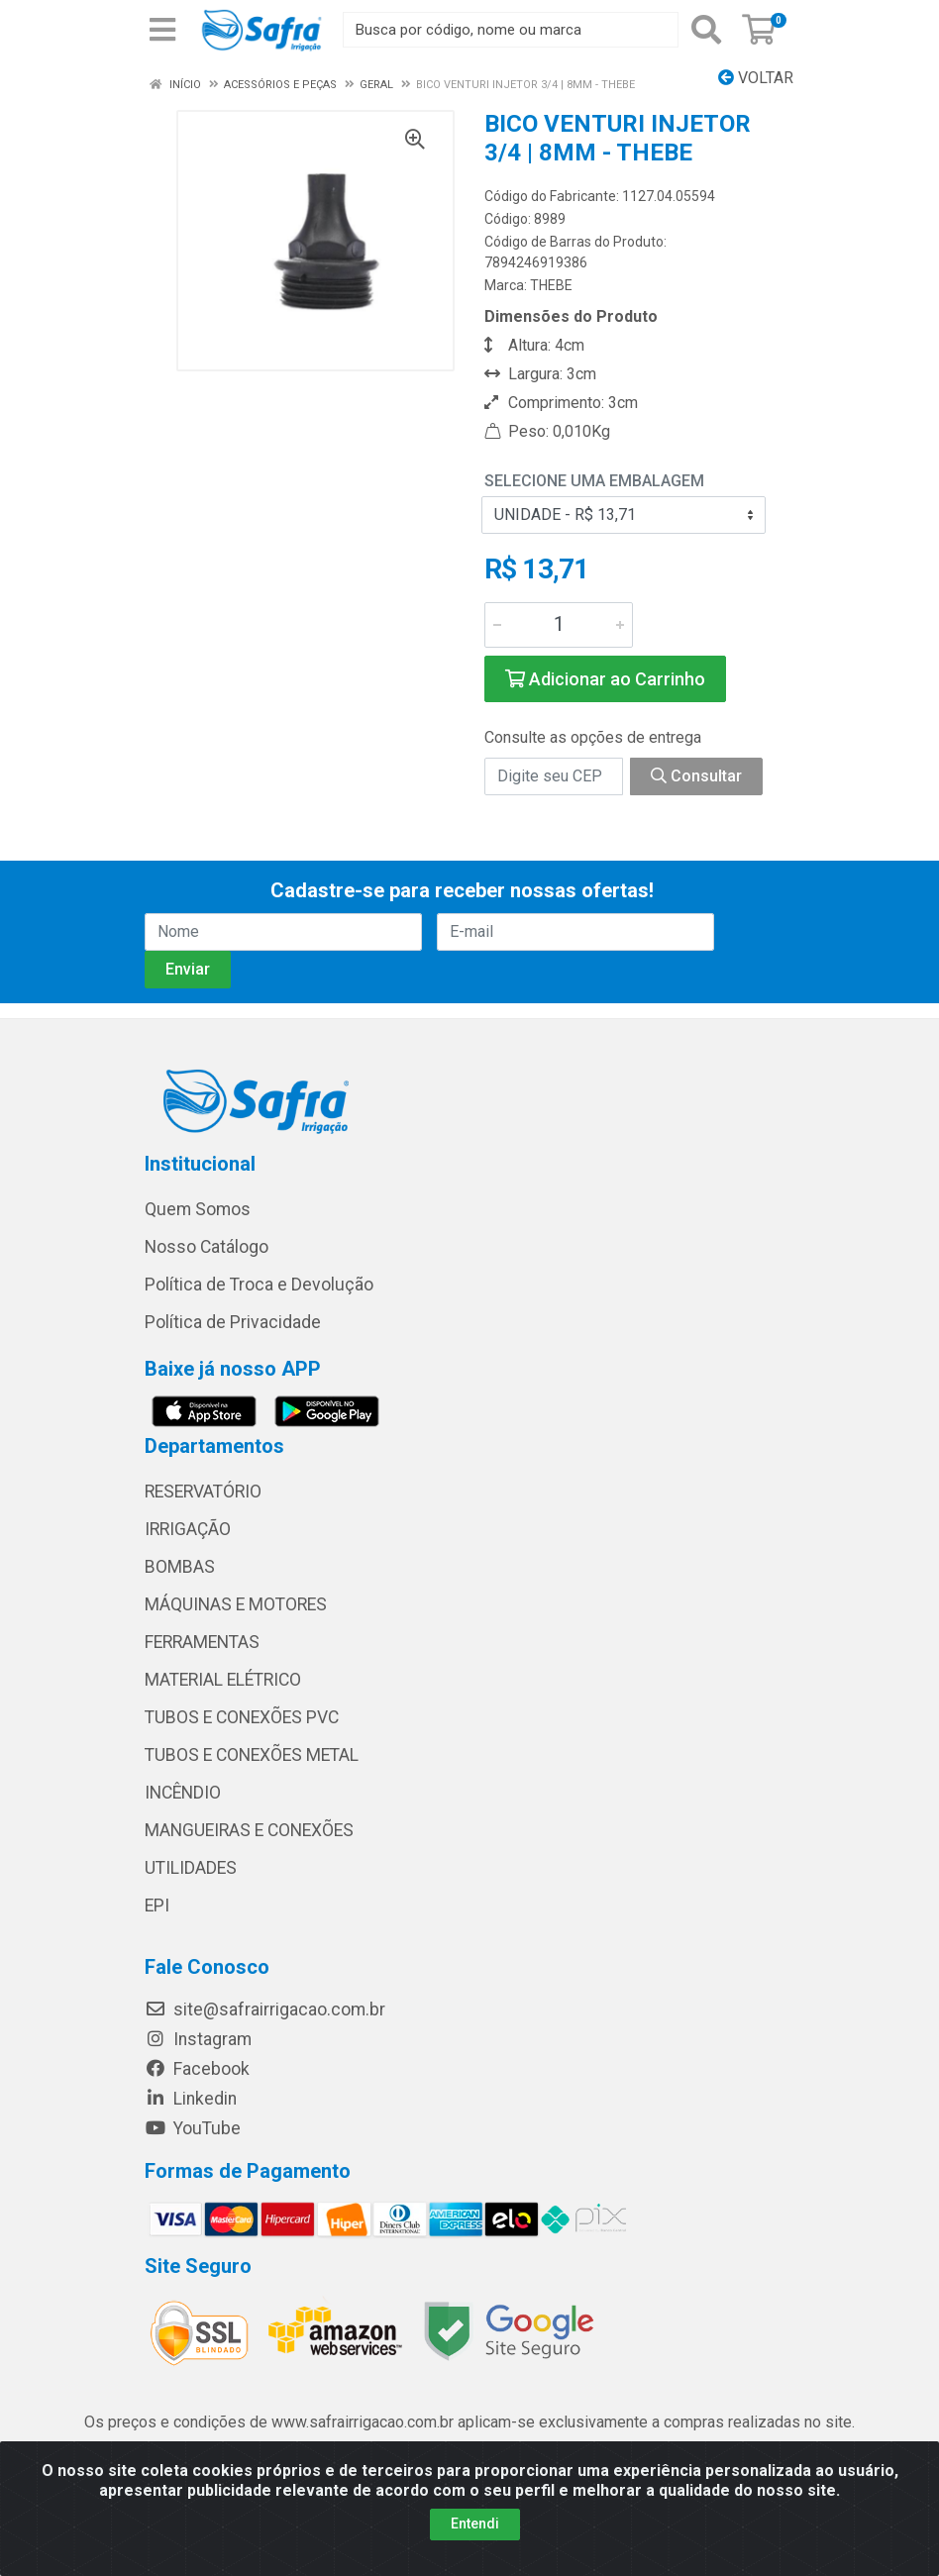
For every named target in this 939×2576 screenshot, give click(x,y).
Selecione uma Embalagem (594, 480)
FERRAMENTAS (202, 1642)
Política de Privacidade (233, 1322)
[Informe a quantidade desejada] (558, 625)
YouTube (193, 2128)
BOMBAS (180, 1567)
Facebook (197, 2069)
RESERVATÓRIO (203, 1491)
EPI (157, 1905)
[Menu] (162, 30)
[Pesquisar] (706, 30)
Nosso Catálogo (206, 1247)
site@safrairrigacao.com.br (265, 2009)
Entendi (475, 2523)
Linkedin (191, 2099)
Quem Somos (198, 1209)
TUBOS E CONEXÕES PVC (242, 1717)
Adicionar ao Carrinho (605, 679)
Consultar (696, 776)
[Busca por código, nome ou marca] (510, 30)
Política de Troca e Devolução (259, 1284)
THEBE (551, 285)
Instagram (198, 2039)
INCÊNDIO (183, 1793)
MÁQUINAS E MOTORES (236, 1604)
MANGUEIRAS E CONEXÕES (249, 1830)
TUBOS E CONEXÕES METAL (252, 1755)
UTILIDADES (191, 1868)
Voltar (755, 77)
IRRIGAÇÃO (188, 1529)
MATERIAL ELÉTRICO (223, 1680)
